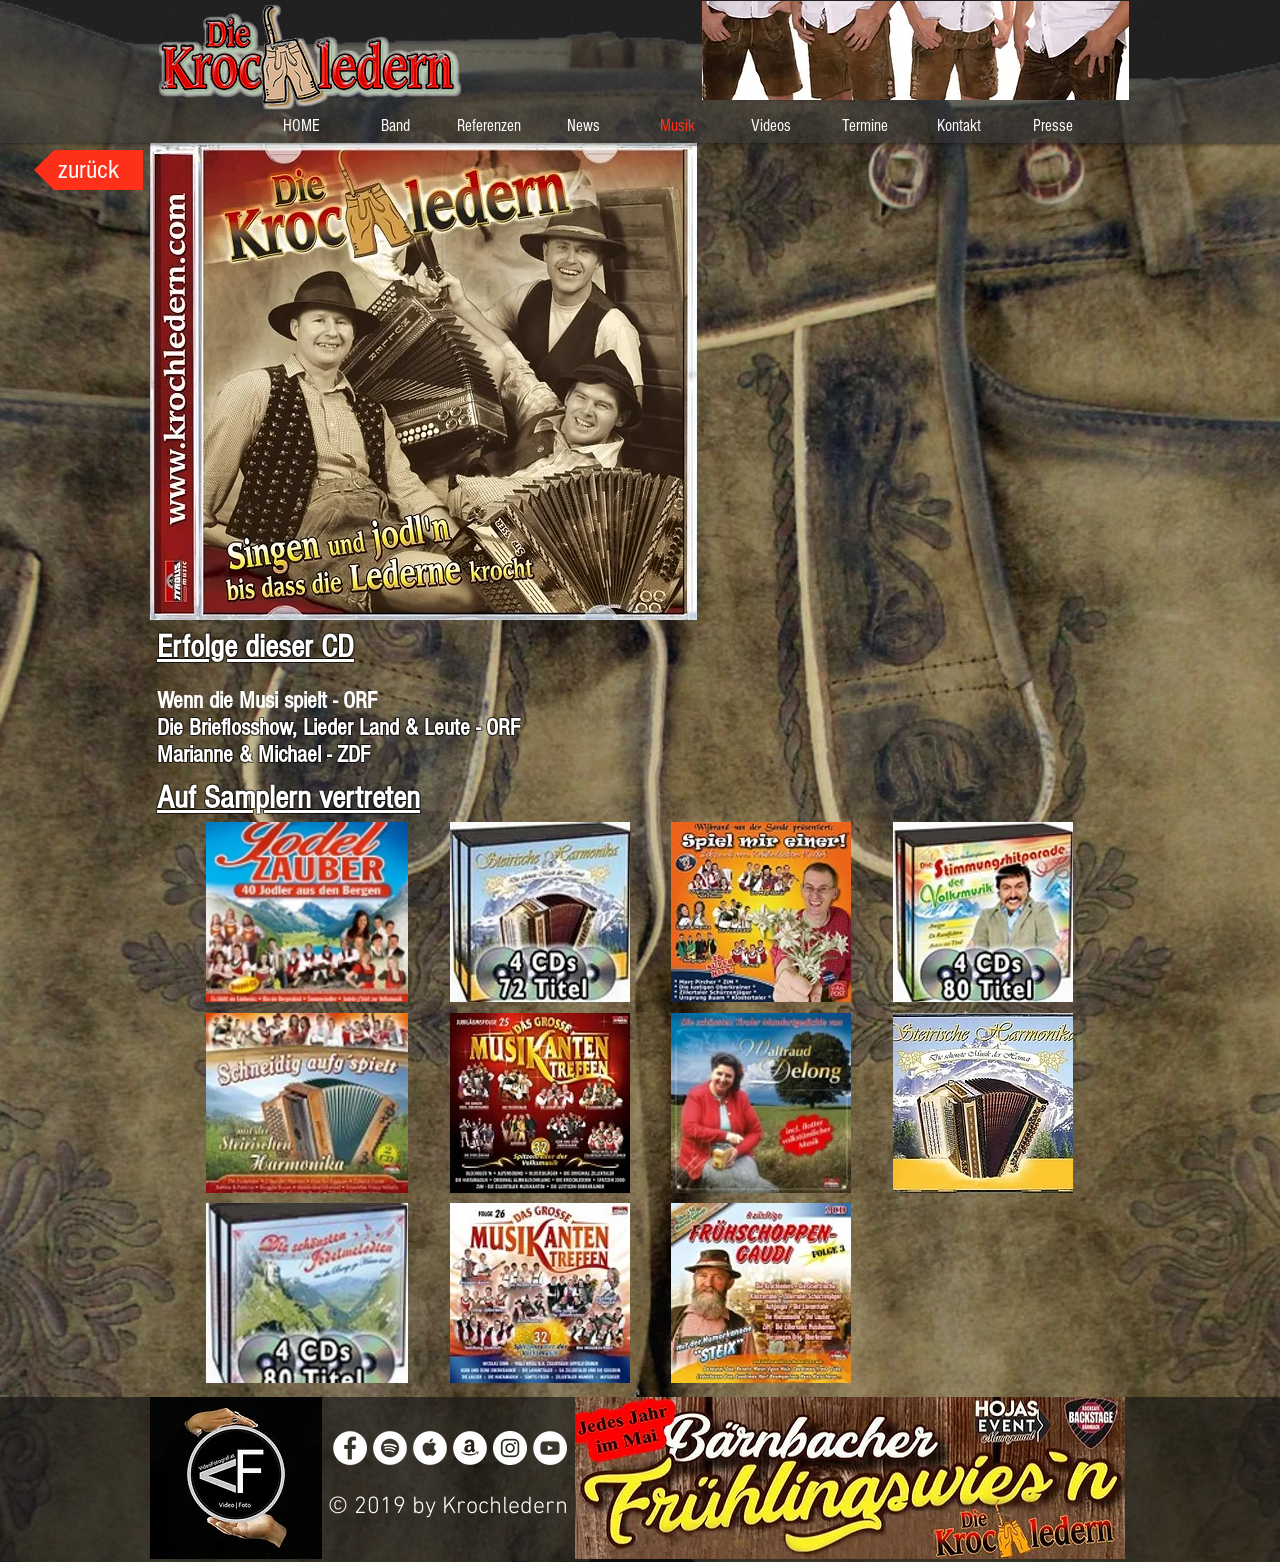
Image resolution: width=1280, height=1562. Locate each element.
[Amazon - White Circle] (470, 1448)
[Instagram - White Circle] (510, 1448)
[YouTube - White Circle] (550, 1448)
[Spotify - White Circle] (390, 1448)
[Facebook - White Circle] (350, 1448)
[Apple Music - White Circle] (430, 1448)
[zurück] (88, 170)
